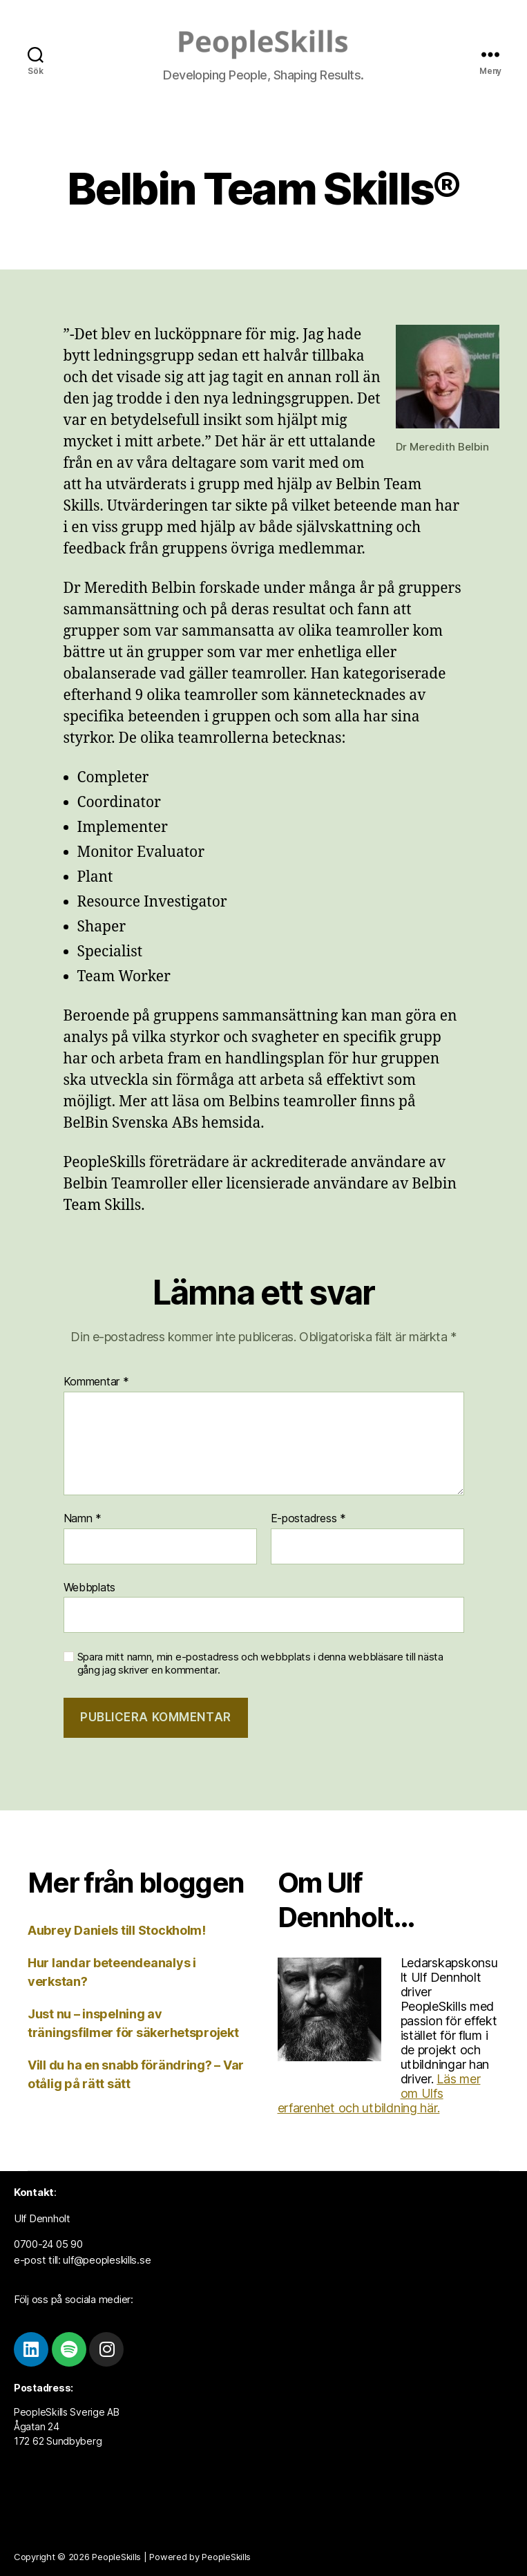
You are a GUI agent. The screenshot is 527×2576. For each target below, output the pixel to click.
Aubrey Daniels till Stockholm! (117, 1930)
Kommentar (96, 1382)
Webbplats (90, 1587)
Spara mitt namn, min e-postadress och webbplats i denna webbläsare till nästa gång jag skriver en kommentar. (260, 1663)
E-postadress (308, 1519)
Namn (83, 1519)
